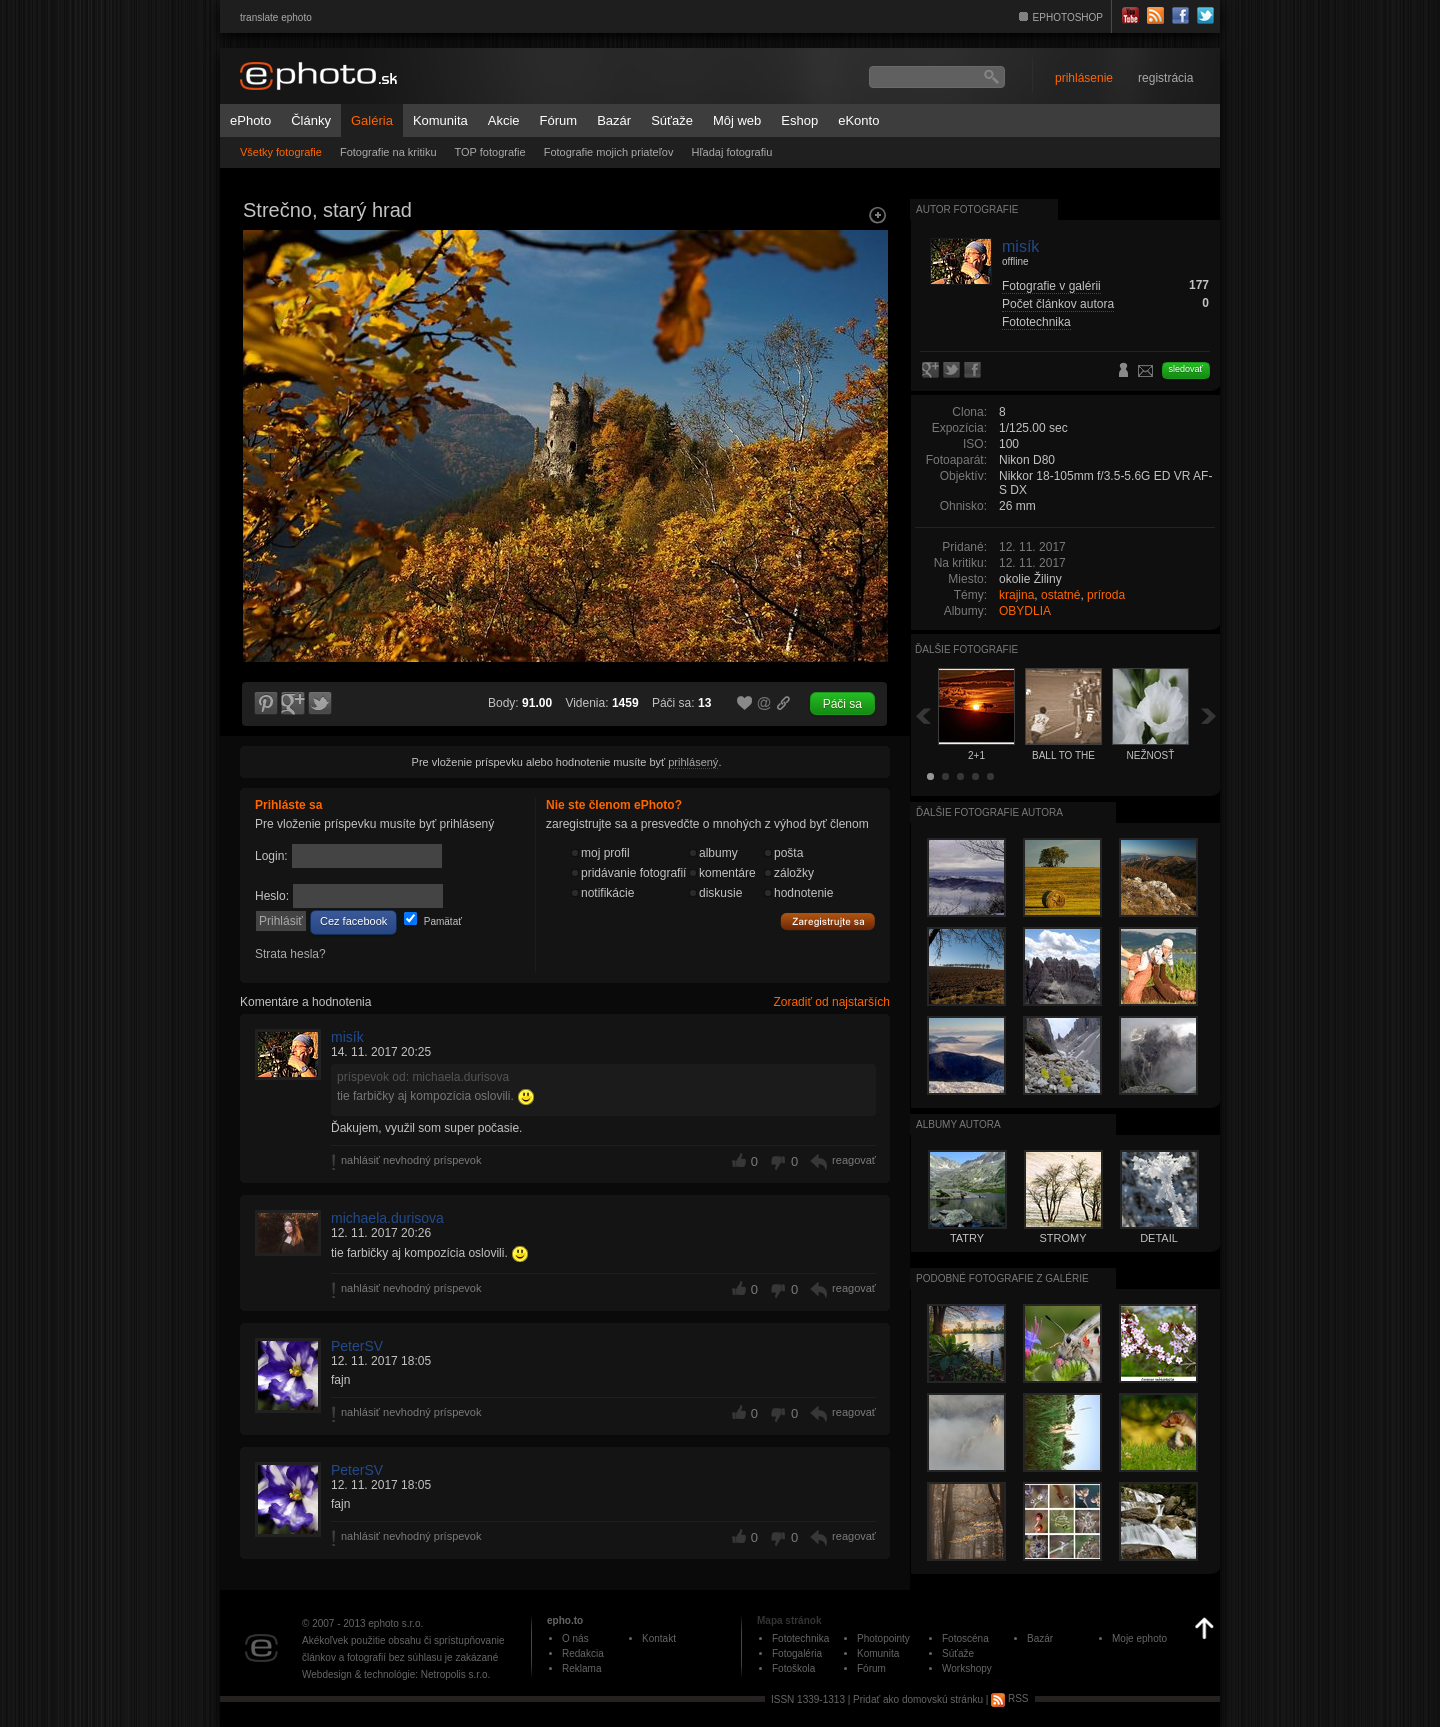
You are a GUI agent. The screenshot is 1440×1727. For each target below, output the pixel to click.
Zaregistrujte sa (828, 922)
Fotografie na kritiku (388, 152)
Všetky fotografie (281, 152)
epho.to (565, 1620)
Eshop (799, 120)
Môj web (737, 120)
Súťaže (672, 120)
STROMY (1062, 1238)
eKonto (858, 120)
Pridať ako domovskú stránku (918, 1698)
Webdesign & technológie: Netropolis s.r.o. (396, 1674)
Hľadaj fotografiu (731, 152)
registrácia (1165, 78)
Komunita (440, 120)
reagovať (854, 1160)
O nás (575, 1638)
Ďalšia (1209, 715)
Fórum (559, 120)
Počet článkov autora (1058, 304)
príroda (1106, 595)
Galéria (372, 120)
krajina (1016, 595)
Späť (923, 715)
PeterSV (357, 1346)
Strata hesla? (290, 954)
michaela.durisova (387, 1218)
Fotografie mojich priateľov (609, 152)
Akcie (504, 120)
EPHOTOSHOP (1068, 17)
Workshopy (967, 1668)
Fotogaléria (797, 1653)
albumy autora (958, 1124)
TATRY (967, 1238)
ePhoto (250, 120)
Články (311, 120)
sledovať (1186, 369)
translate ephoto (276, 17)
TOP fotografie (490, 152)
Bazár (614, 120)
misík (347, 1037)
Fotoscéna (965, 1638)
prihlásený (693, 762)
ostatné (1060, 595)
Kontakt (659, 1638)
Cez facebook (353, 921)
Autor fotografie (967, 209)
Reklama (581, 1668)
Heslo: (272, 896)
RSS (1009, 1698)
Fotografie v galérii (1051, 286)
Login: (271, 856)
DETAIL (1159, 1238)
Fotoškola (793, 1668)
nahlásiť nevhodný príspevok (411, 1160)
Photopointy (883, 1638)
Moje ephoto (1139, 1638)
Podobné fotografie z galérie (1002, 1278)
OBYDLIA (1025, 611)
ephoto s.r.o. (395, 1623)
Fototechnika (1036, 322)
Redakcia (583, 1653)
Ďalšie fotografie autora (989, 812)
